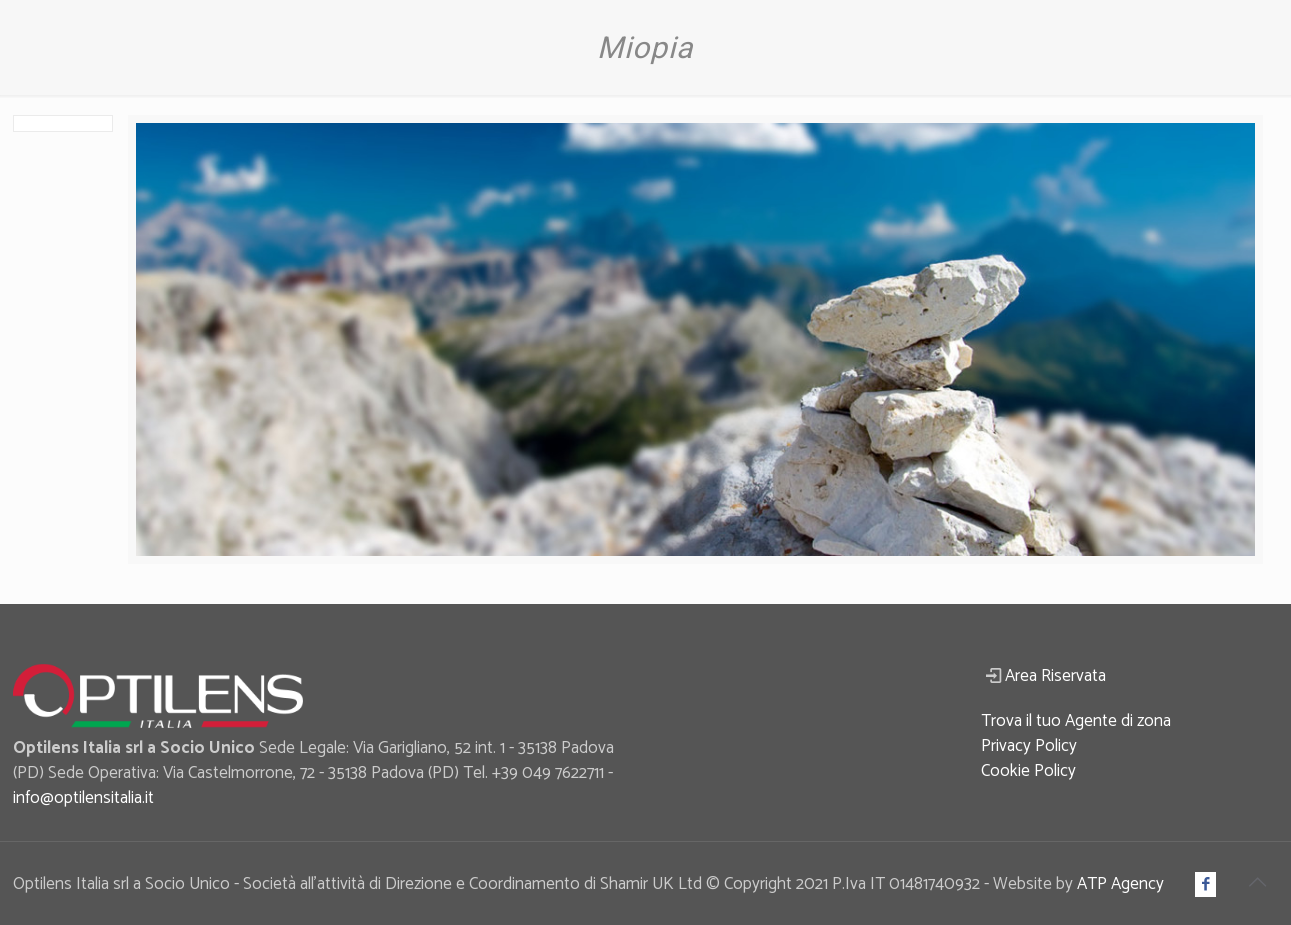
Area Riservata (1055, 676)
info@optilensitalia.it (83, 798)
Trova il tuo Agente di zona (1076, 721)
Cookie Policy (1028, 771)
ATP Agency (1120, 884)
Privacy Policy (1029, 746)
